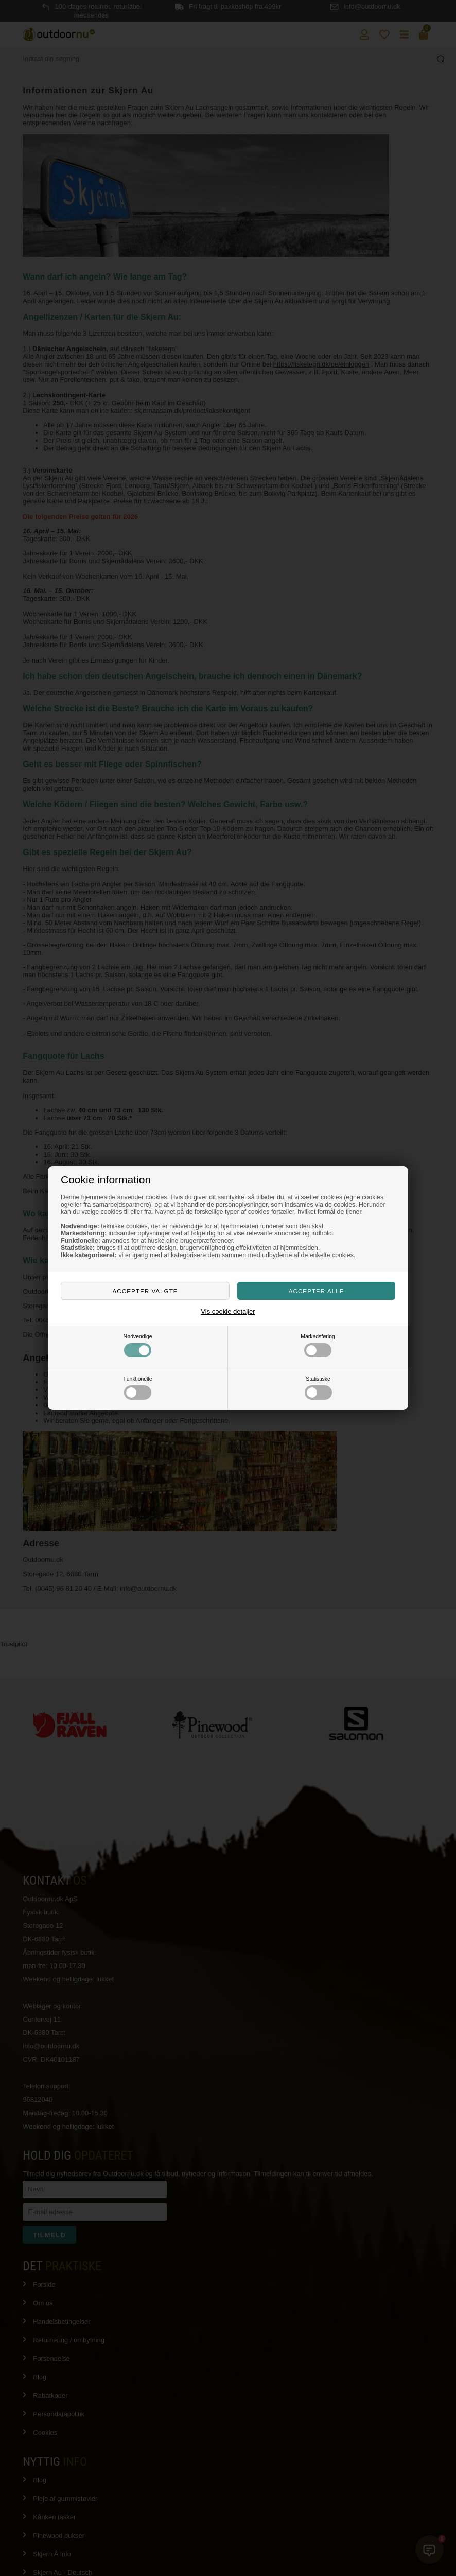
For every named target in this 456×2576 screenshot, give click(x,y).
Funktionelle (137, 1388)
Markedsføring (318, 1345)
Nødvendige (137, 1345)
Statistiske (318, 1388)
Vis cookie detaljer (228, 1311)
